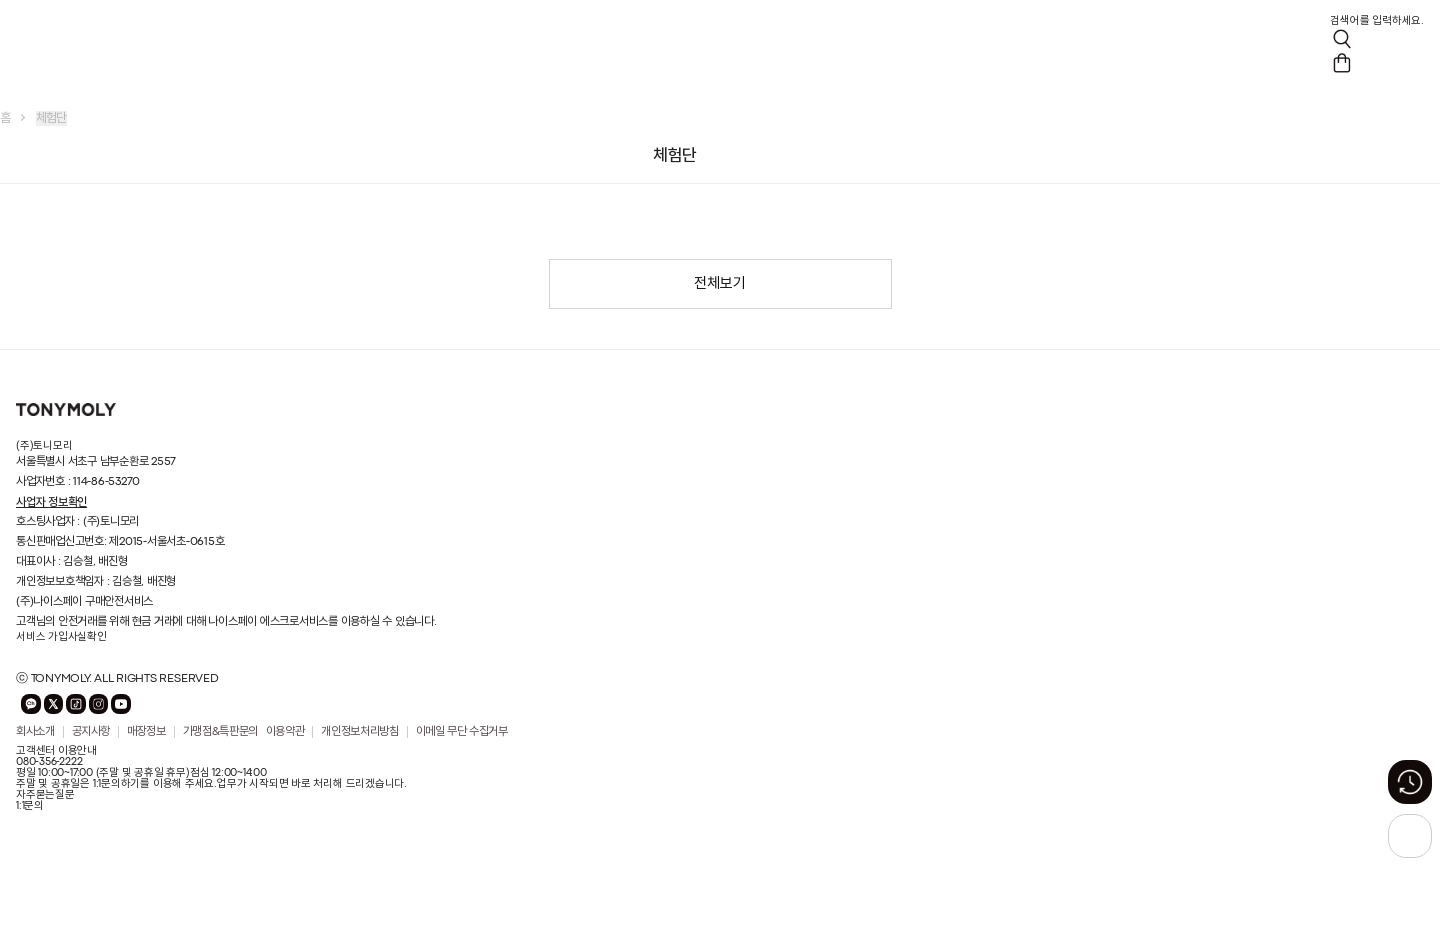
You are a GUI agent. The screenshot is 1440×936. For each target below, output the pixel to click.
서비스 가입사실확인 (61, 637)
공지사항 (91, 732)
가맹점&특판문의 (220, 732)
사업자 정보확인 (51, 502)
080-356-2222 (49, 762)
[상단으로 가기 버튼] (1410, 836)
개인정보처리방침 (359, 732)
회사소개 (35, 732)
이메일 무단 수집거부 (462, 732)
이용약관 (285, 732)
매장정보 (146, 732)
